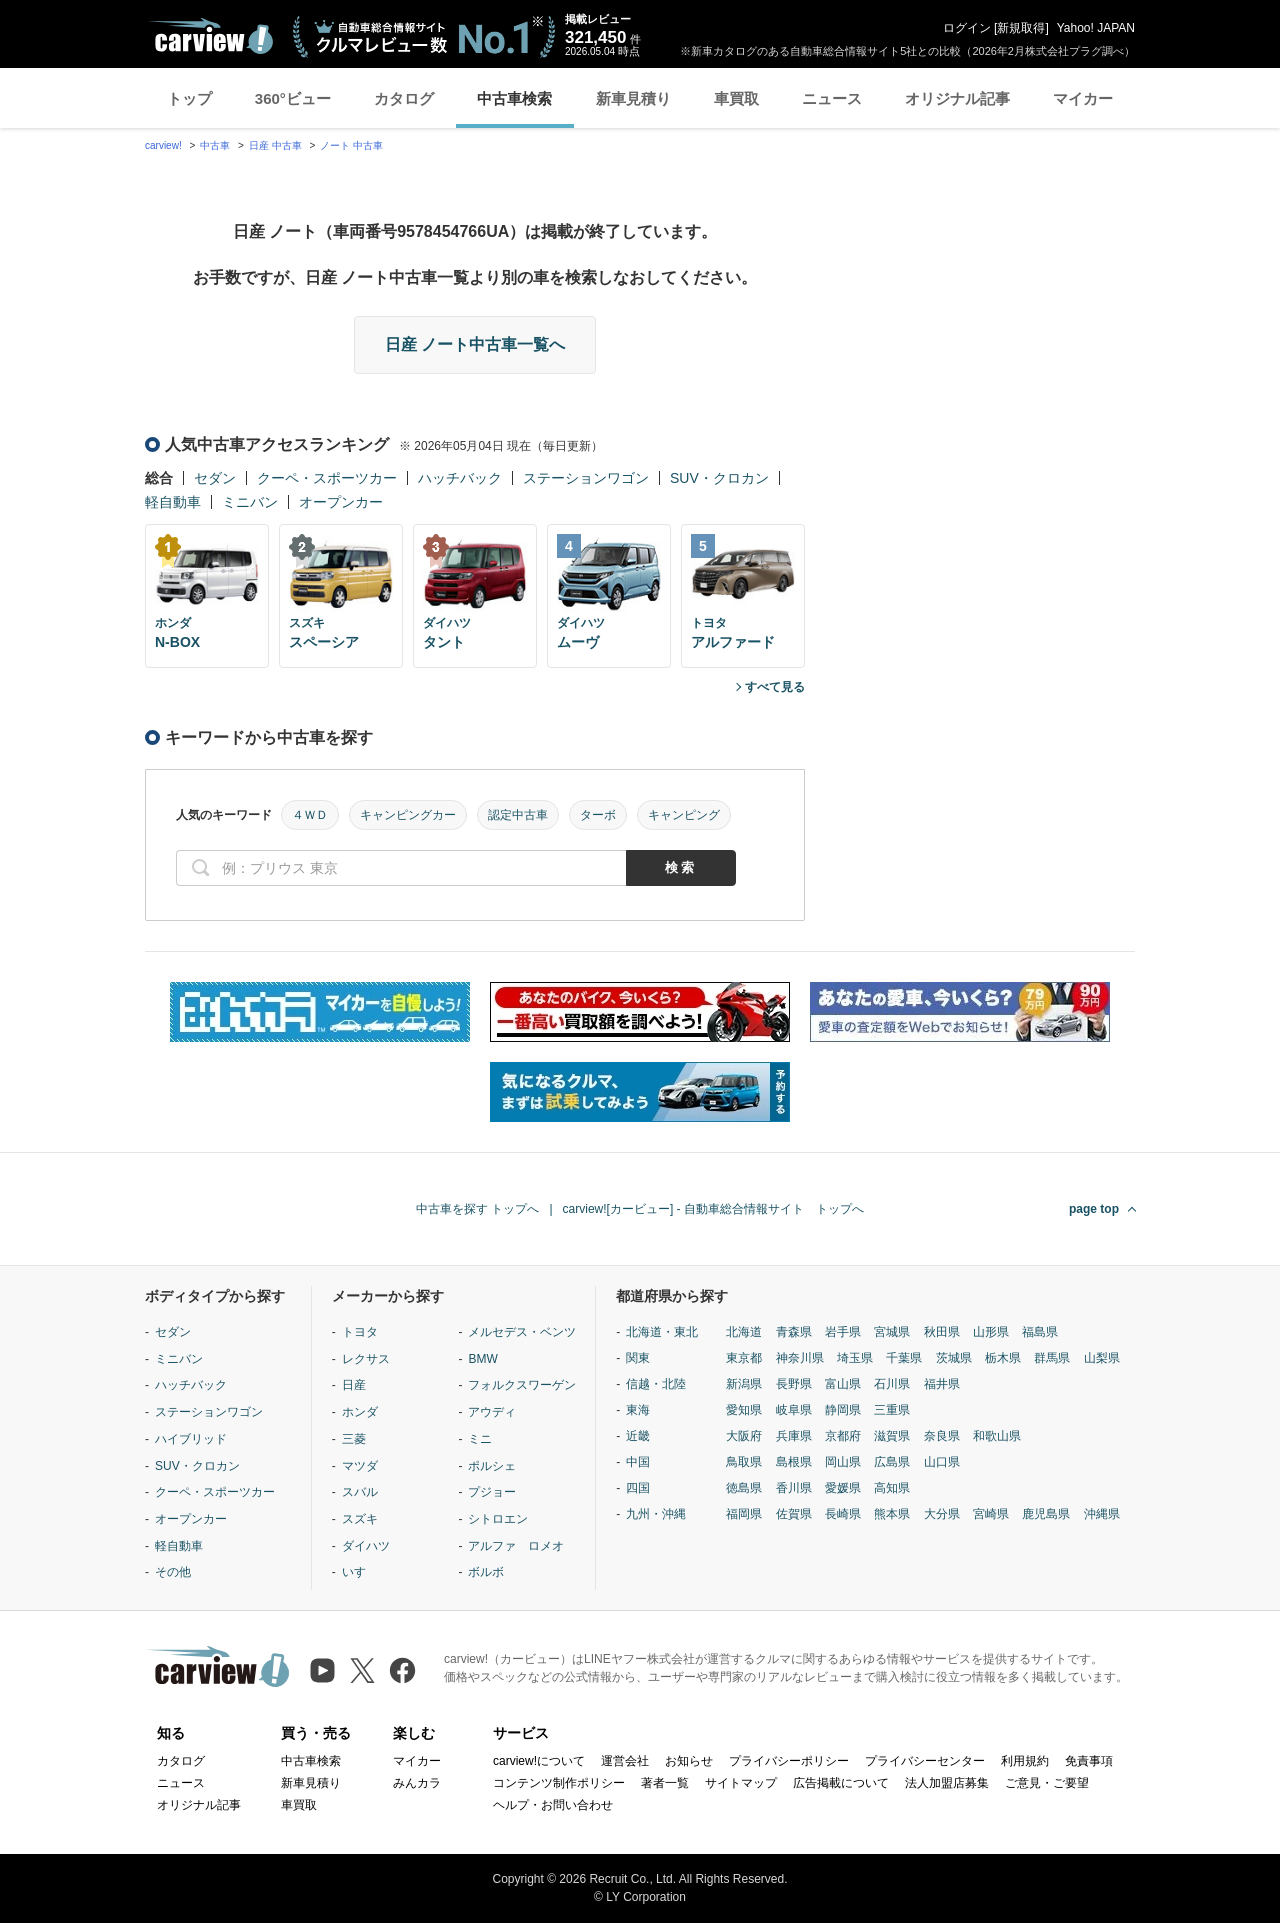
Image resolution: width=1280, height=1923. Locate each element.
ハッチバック (460, 478)
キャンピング (684, 815)
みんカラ (417, 1783)
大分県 (942, 1514)
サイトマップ (741, 1783)
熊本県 (892, 1514)
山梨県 (1102, 1358)
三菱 (354, 1439)
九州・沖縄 (656, 1514)
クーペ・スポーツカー (327, 478)
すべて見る (775, 687)
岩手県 (843, 1332)
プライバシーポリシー (789, 1761)
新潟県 (744, 1384)
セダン (215, 478)
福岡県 (744, 1514)
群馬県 (1052, 1358)
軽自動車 (173, 502)
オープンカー (341, 502)
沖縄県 (1102, 1514)
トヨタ (360, 1332)
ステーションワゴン (586, 478)
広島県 (892, 1462)
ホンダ (360, 1412)
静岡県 (843, 1410)
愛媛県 (843, 1488)
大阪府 (744, 1436)
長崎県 (843, 1514)
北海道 (744, 1332)
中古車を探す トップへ (477, 1209)
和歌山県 (997, 1436)
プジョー (492, 1492)
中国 (638, 1462)
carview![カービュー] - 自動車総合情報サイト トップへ (713, 1209)
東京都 (744, 1358)
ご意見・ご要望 (1047, 1783)
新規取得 (1021, 28)
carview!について (539, 1761)
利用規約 (1025, 1761)
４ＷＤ (310, 815)
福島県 (1040, 1332)
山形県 (991, 1332)
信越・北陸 (656, 1384)
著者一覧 (665, 1783)
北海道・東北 (662, 1332)
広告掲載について (841, 1783)
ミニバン (250, 502)
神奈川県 (800, 1358)
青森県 (794, 1332)
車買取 (736, 98)
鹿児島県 (1046, 1514)
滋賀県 (892, 1436)
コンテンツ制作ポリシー (559, 1783)
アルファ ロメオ (516, 1546)
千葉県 (904, 1358)
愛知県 (744, 1410)
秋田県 (942, 1332)
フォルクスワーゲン (522, 1385)
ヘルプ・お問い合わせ (553, 1805)
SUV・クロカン (719, 478)
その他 (173, 1572)
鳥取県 (744, 1462)
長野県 (794, 1384)
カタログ (404, 98)
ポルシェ (492, 1466)
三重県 (892, 1410)
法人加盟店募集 (947, 1783)
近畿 (638, 1436)
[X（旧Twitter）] (362, 1670)
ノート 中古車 (351, 145)
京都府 (843, 1436)
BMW (482, 1359)
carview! (163, 145)
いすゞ (360, 1572)
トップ (189, 98)
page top (1094, 1209)
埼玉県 (855, 1358)
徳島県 (744, 1488)
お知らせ (689, 1761)
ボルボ (486, 1572)
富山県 (843, 1384)
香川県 (794, 1488)
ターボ (598, 815)
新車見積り (633, 98)
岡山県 (843, 1462)
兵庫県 (794, 1436)
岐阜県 (794, 1410)
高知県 (892, 1488)
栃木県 (1003, 1358)
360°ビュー (293, 98)
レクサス (366, 1359)
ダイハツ (366, 1546)
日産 (354, 1385)
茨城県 (954, 1358)
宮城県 (892, 1332)
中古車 (215, 145)
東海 (638, 1410)
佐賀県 (794, 1514)
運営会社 (625, 1761)
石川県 (892, 1384)
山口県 (942, 1462)
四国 (638, 1488)
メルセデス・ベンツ (522, 1332)
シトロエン (498, 1519)
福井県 (942, 1384)
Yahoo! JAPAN (1096, 28)
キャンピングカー (408, 815)
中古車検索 (514, 98)
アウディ (492, 1412)
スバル (360, 1492)
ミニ (480, 1439)
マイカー (1083, 98)
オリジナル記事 (957, 98)
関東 (638, 1358)
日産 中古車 (275, 145)
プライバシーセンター (925, 1761)
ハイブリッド (191, 1439)
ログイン (967, 28)
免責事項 (1089, 1761)
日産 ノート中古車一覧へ (475, 344)
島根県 (794, 1462)
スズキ (360, 1519)
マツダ (360, 1466)
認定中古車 (518, 815)
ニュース (832, 98)
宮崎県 (991, 1514)
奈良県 (942, 1436)
